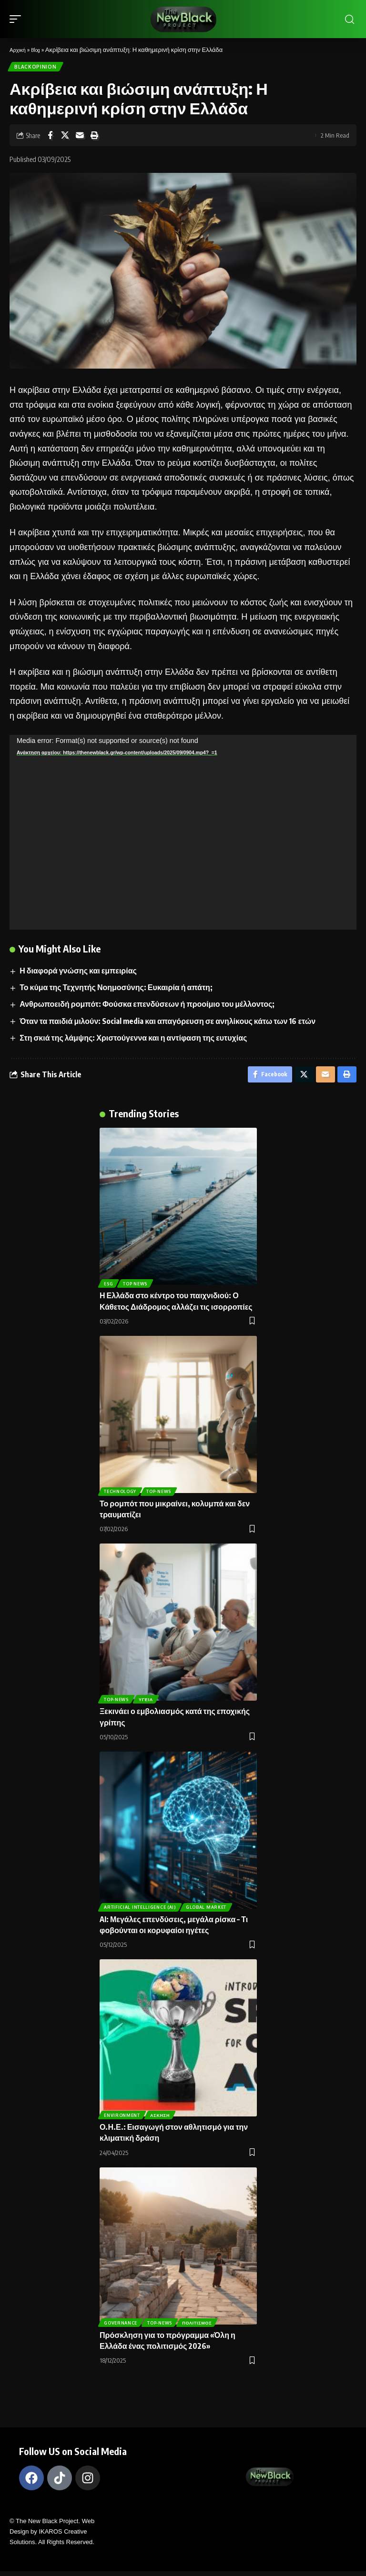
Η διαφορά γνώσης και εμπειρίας (78, 972)
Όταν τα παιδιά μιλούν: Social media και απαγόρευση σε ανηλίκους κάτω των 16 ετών (168, 1023)
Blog (39, 49)
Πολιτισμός (201, 2326)
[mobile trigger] (18, 19)
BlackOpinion (36, 67)
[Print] (94, 137)
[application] (183, 833)
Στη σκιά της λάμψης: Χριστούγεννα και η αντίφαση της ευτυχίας (133, 1039)
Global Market (208, 1911)
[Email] (79, 137)
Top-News (161, 1495)
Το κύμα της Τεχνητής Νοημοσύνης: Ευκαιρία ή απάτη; (116, 989)
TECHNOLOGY (121, 1495)
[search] (349, 19)
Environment (123, 2119)
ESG (109, 1287)
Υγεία (148, 1703)
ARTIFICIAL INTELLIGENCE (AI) (141, 1911)
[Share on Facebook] (50, 137)
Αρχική (19, 49)
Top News (138, 1287)
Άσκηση (162, 2119)
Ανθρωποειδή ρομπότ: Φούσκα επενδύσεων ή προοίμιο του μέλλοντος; (147, 1006)
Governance (121, 2326)
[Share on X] (64, 137)
